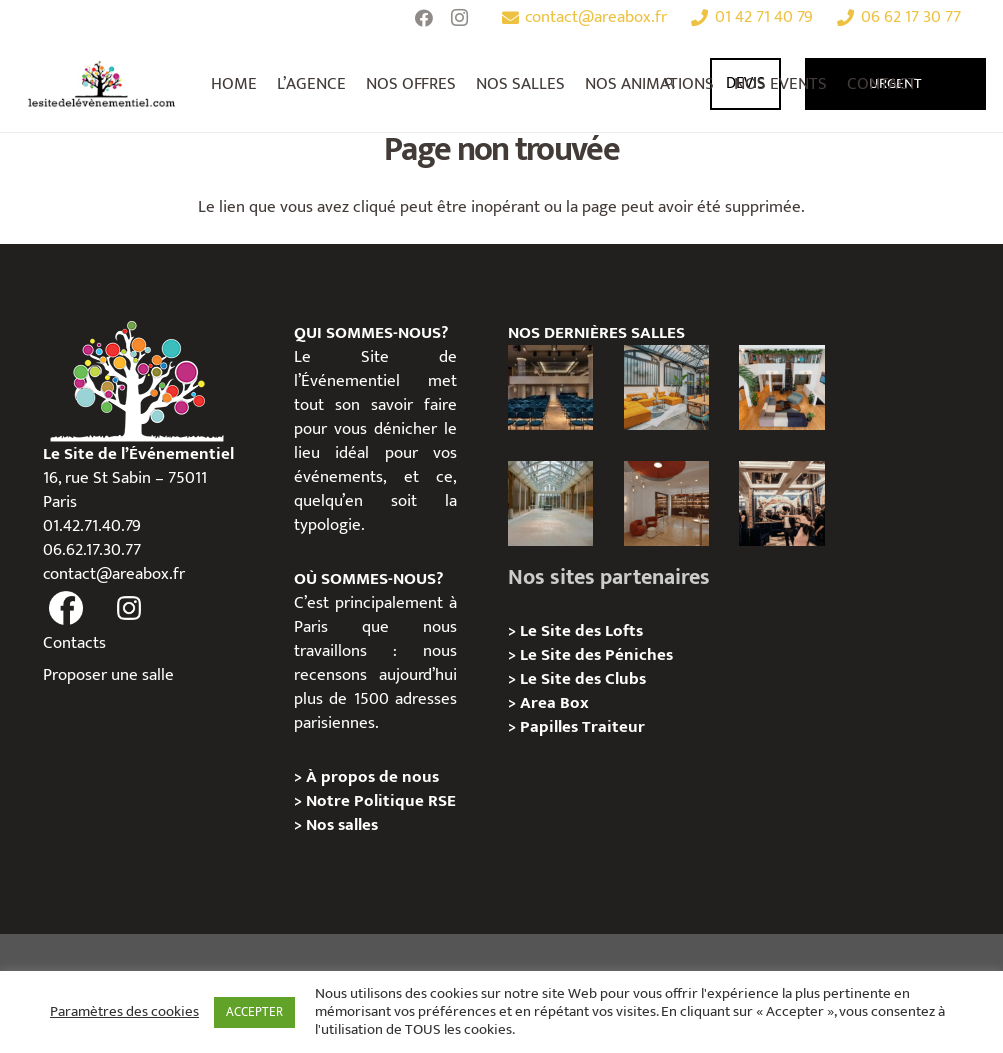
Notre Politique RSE (381, 801)
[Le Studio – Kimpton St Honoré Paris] (550, 387)
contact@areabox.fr (114, 574)
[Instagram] (460, 18)
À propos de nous (372, 777)
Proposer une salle (108, 675)
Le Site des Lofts (581, 631)
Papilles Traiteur (582, 727)
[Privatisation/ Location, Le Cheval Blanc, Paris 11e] (550, 503)
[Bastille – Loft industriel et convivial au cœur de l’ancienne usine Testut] (666, 387)
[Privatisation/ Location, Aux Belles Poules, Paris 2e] (781, 503)
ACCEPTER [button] (254, 1012)
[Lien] (102, 84)
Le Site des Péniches (598, 655)
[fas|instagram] (129, 609)
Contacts (74, 643)
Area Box (554, 703)
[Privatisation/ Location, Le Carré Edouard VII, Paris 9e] (666, 503)
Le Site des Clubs (583, 679)
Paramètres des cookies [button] (124, 1012)
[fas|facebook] (67, 609)
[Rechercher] (670, 84)
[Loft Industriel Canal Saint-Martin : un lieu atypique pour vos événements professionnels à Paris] (781, 387)
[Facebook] (424, 18)
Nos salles (342, 825)
